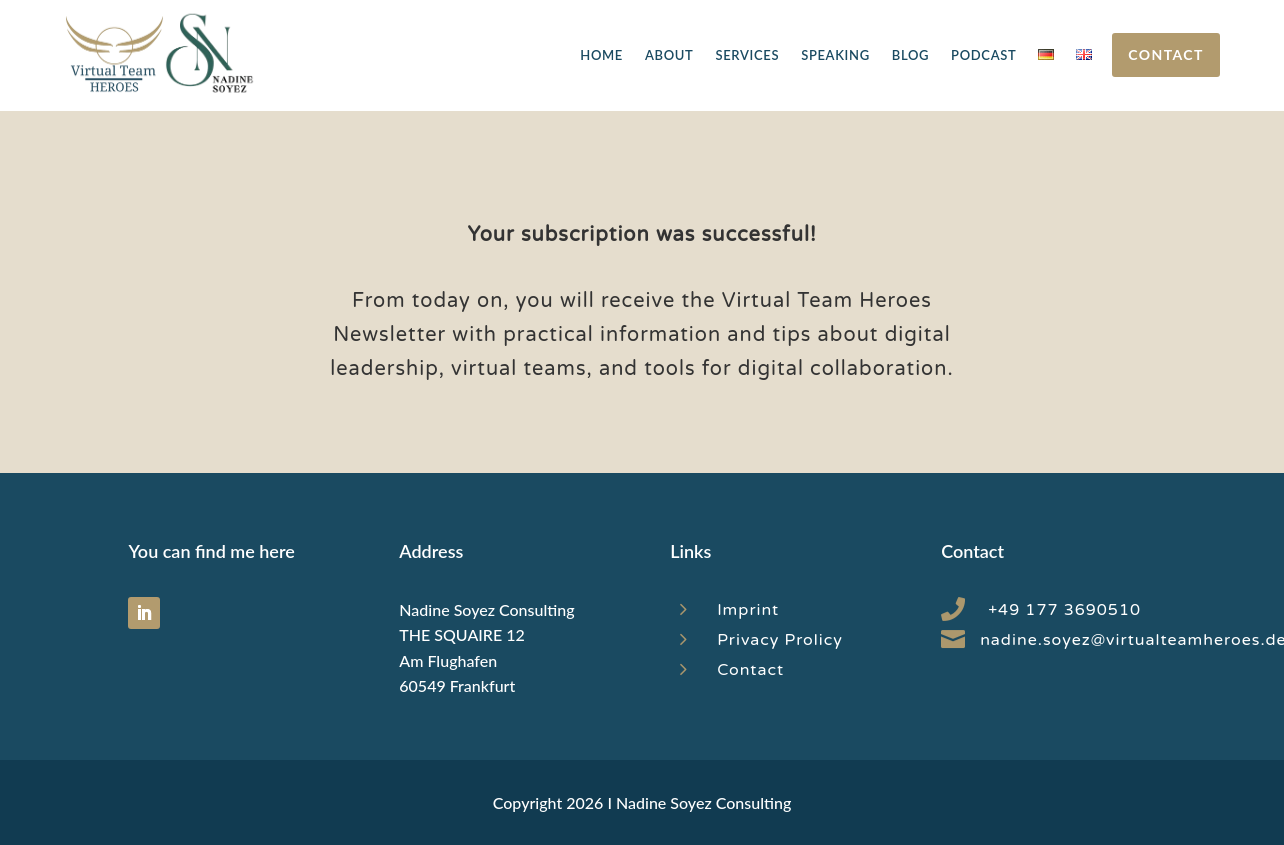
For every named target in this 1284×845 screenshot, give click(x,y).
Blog (910, 55)
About (669, 55)
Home (601, 55)
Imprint (748, 610)
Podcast (983, 55)
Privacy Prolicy (780, 640)
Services (747, 55)
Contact (1165, 54)
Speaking (835, 55)
